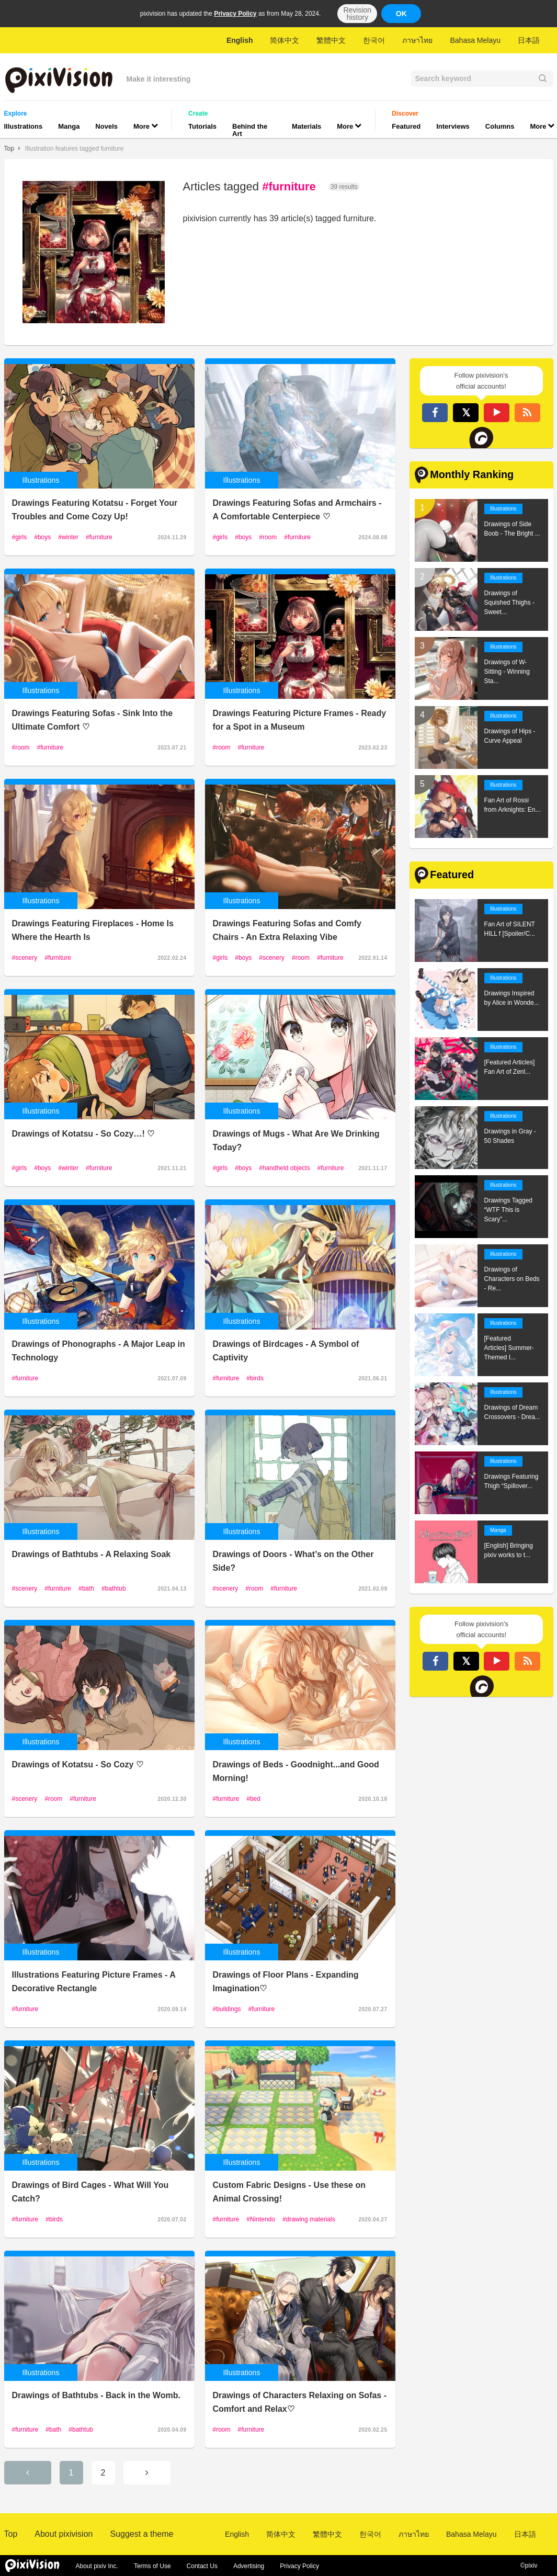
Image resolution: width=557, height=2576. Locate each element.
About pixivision (64, 2533)
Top (9, 148)
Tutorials (202, 126)
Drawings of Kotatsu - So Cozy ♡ (77, 1764)
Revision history (357, 13)
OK (401, 13)
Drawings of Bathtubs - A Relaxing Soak (91, 1554)
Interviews (453, 126)
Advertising (248, 2566)
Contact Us (202, 2566)
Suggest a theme (141, 2533)
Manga (68, 126)
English (239, 40)
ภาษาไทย (417, 40)
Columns (500, 126)
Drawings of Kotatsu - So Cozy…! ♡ (83, 1133)
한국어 (374, 40)
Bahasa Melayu (475, 40)
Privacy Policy (235, 13)
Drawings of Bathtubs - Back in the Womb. (96, 2395)
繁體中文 (331, 40)
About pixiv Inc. (97, 2566)
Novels (106, 126)
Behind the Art (249, 130)
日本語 (529, 40)
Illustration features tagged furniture (74, 148)
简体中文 (284, 40)
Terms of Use (152, 2566)
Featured (406, 126)
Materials (306, 126)
